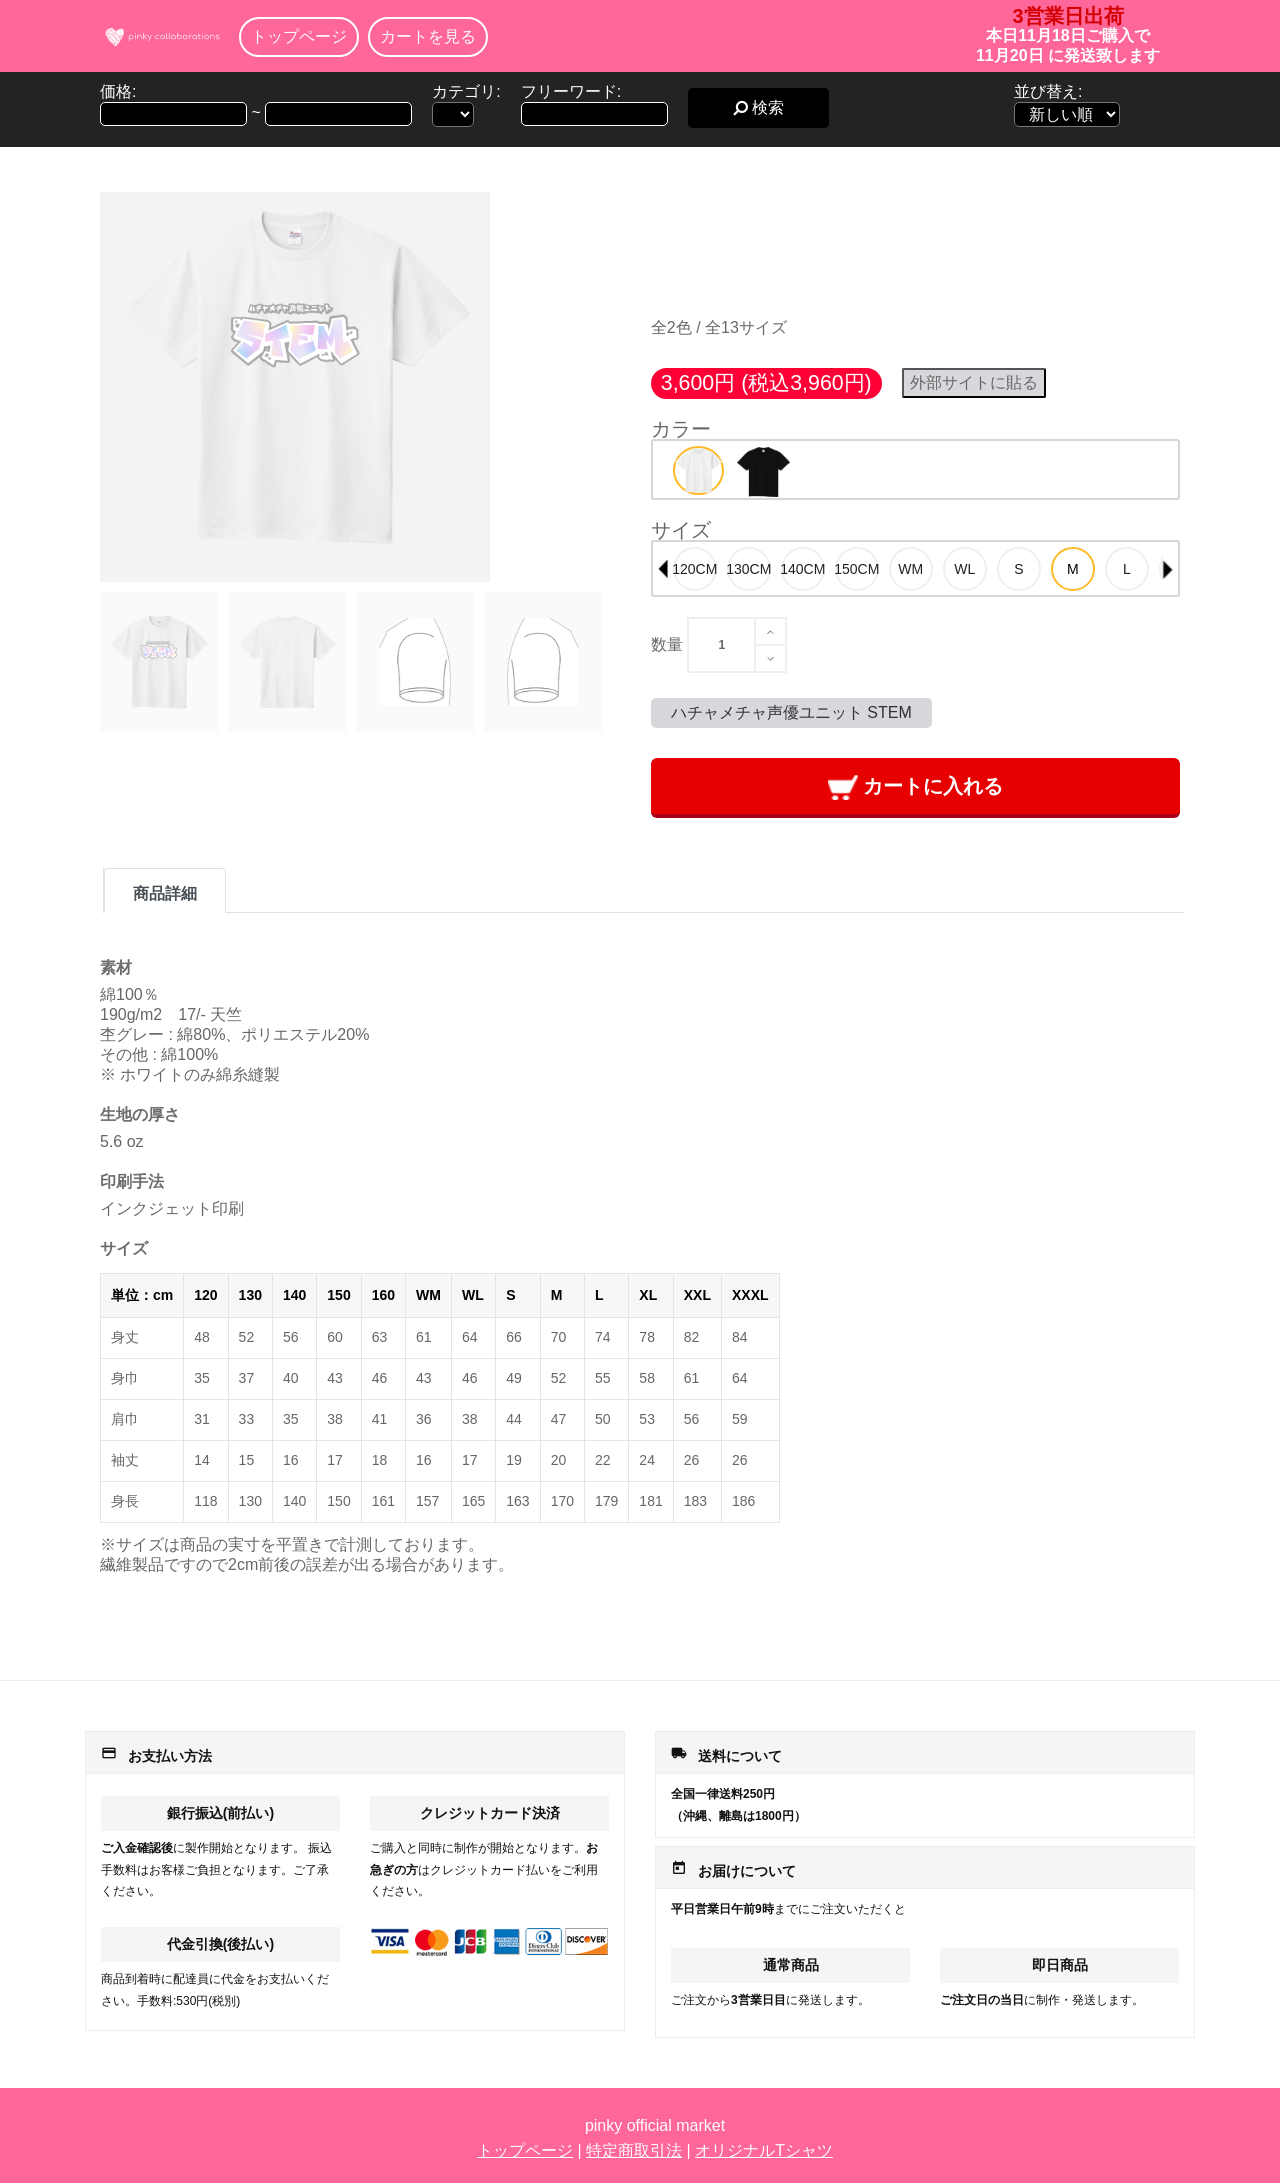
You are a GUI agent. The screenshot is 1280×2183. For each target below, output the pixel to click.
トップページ (299, 36)
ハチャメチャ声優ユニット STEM (791, 712)
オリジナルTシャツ (764, 2150)
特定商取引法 (634, 2150)
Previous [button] (663, 569)
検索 (758, 107)
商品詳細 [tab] (165, 893)
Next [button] (1168, 569)
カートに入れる (915, 787)
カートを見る (428, 36)
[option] (698, 470)
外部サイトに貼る (974, 382)
